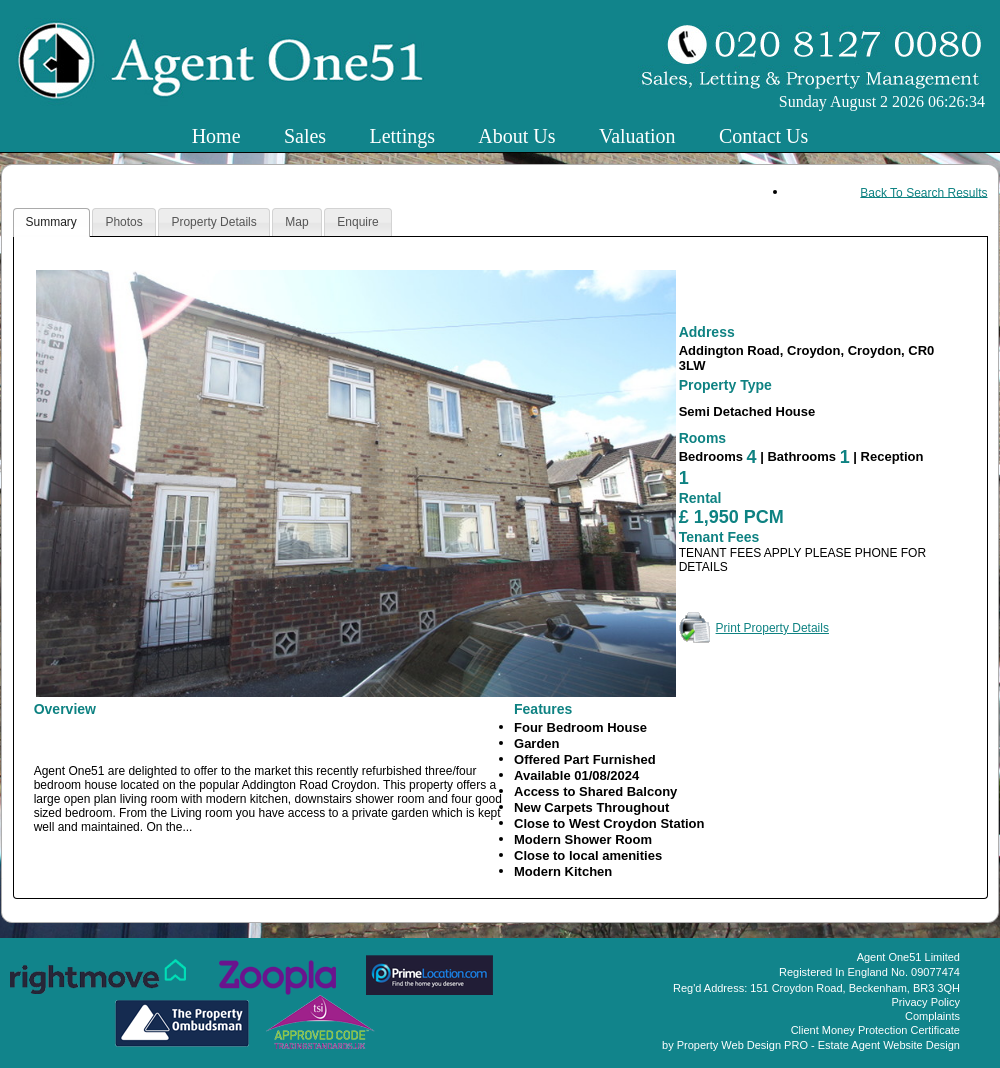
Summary (51, 222)
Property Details (213, 222)
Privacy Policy (926, 1002)
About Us (516, 136)
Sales (305, 136)
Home (216, 136)
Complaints (932, 1016)
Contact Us (763, 136)
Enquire (357, 222)
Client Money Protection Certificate (875, 1030)
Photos (123, 222)
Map (296, 222)
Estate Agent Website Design (889, 1045)
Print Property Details (772, 628)
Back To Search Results (923, 192)
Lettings (402, 136)
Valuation (637, 136)
